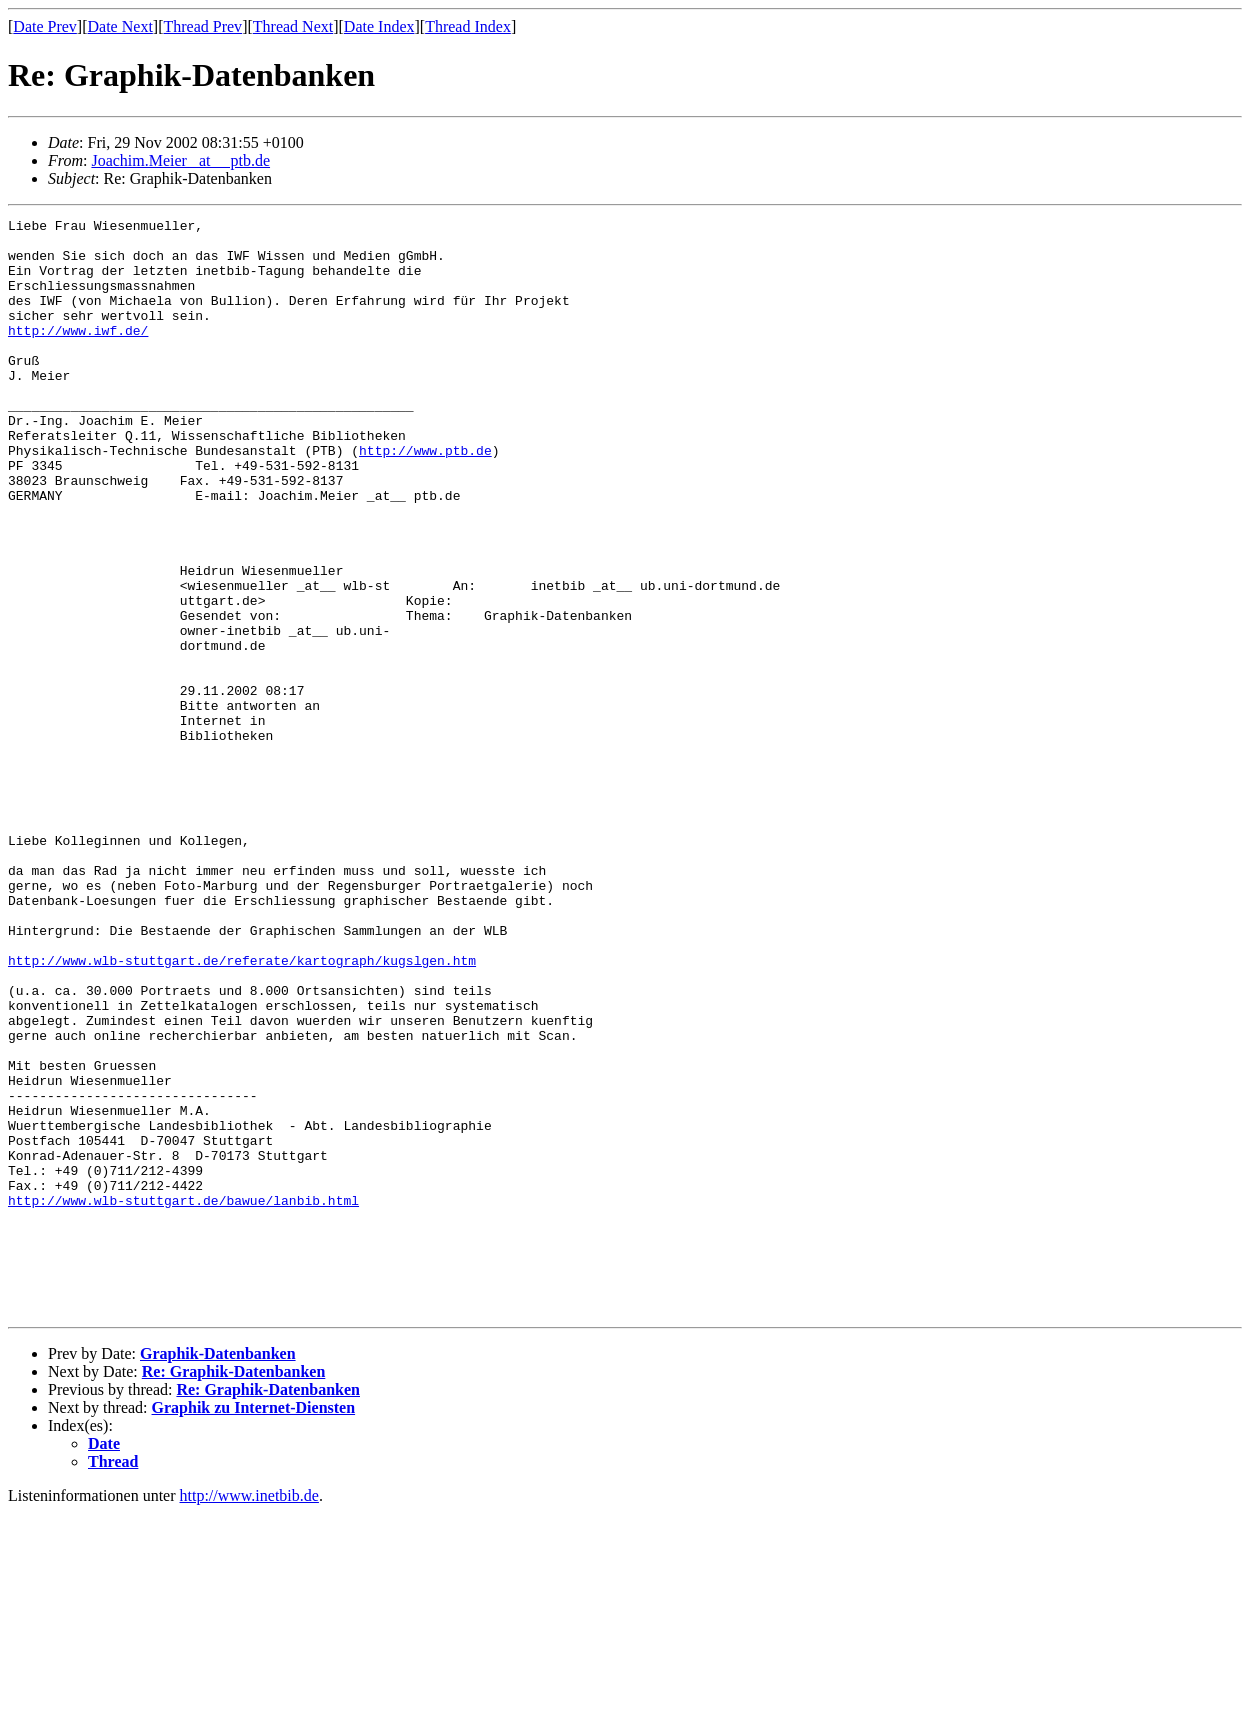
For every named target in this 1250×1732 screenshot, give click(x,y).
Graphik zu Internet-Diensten (254, 1626)
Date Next (120, 26)
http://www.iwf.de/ (78, 354)
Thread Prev (202, 26)
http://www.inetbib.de (249, 1714)
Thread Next (293, 26)
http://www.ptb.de (425, 498)
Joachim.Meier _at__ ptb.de (180, 160)
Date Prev (45, 26)
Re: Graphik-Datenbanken (234, 1590)
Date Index (379, 26)
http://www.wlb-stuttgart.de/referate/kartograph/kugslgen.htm (242, 1110)
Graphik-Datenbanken (218, 1572)
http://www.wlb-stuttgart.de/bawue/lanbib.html (183, 1398)
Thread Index (468, 26)
